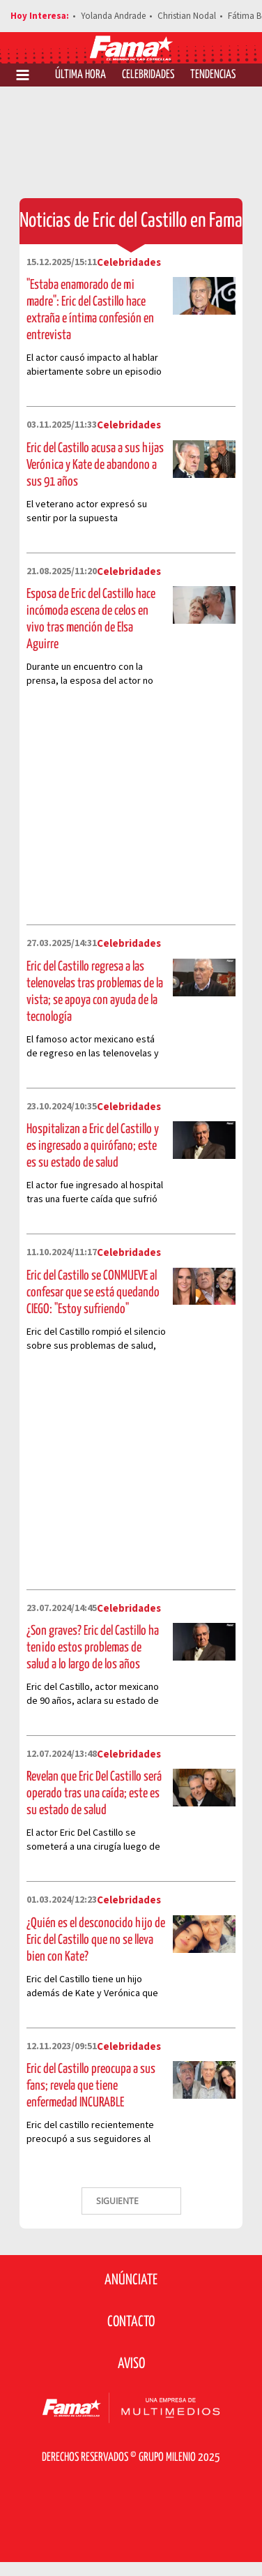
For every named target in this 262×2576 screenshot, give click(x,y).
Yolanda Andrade (113, 16)
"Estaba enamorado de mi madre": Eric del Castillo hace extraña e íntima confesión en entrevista (90, 310)
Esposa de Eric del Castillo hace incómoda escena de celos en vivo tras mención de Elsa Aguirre (90, 619)
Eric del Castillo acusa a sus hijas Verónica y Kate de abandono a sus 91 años (95, 465)
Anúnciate (131, 2280)
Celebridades (148, 75)
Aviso (131, 2364)
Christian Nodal (186, 16)
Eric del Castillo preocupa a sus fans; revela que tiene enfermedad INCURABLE (90, 2085)
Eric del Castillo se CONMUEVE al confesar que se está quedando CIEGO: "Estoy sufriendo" (93, 1292)
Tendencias (213, 75)
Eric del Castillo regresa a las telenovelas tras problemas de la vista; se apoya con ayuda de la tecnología (94, 992)
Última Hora (80, 75)
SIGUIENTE (118, 2200)
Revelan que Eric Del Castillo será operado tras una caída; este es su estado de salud (94, 1793)
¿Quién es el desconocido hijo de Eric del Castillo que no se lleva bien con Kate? (95, 1940)
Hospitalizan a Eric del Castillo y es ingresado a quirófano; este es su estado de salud (92, 1146)
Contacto (131, 2322)
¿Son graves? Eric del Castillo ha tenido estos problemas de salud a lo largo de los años (92, 1647)
